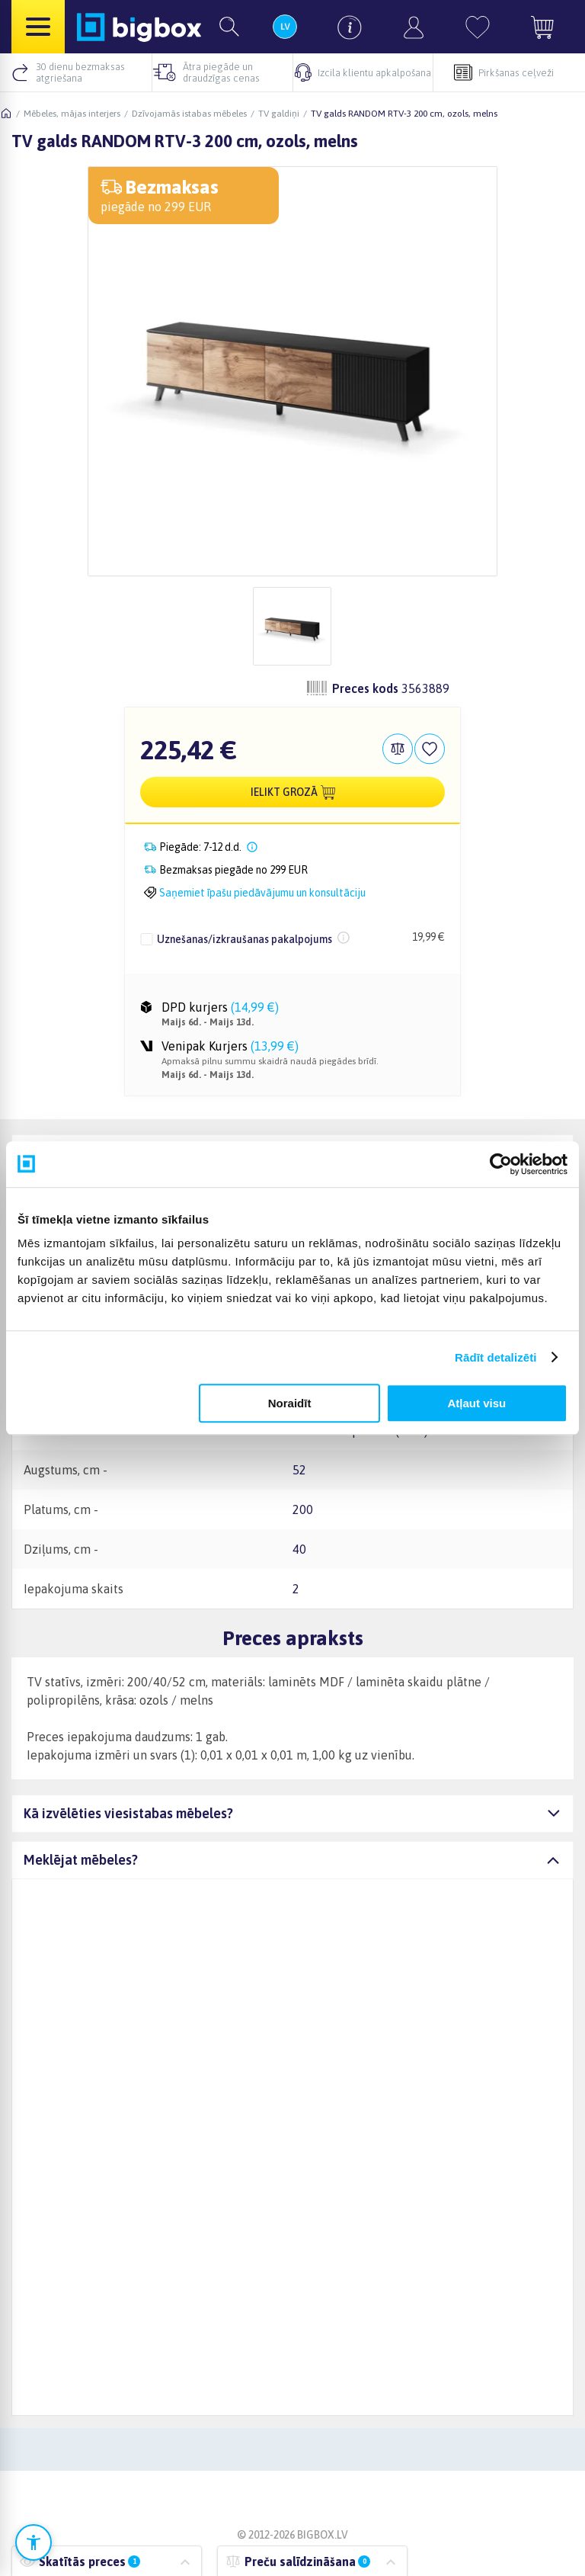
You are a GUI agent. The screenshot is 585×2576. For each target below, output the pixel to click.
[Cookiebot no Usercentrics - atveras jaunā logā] (500, 1164)
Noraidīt (290, 1403)
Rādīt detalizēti (495, 1357)
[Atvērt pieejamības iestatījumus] (33, 2542)
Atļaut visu (477, 1403)
